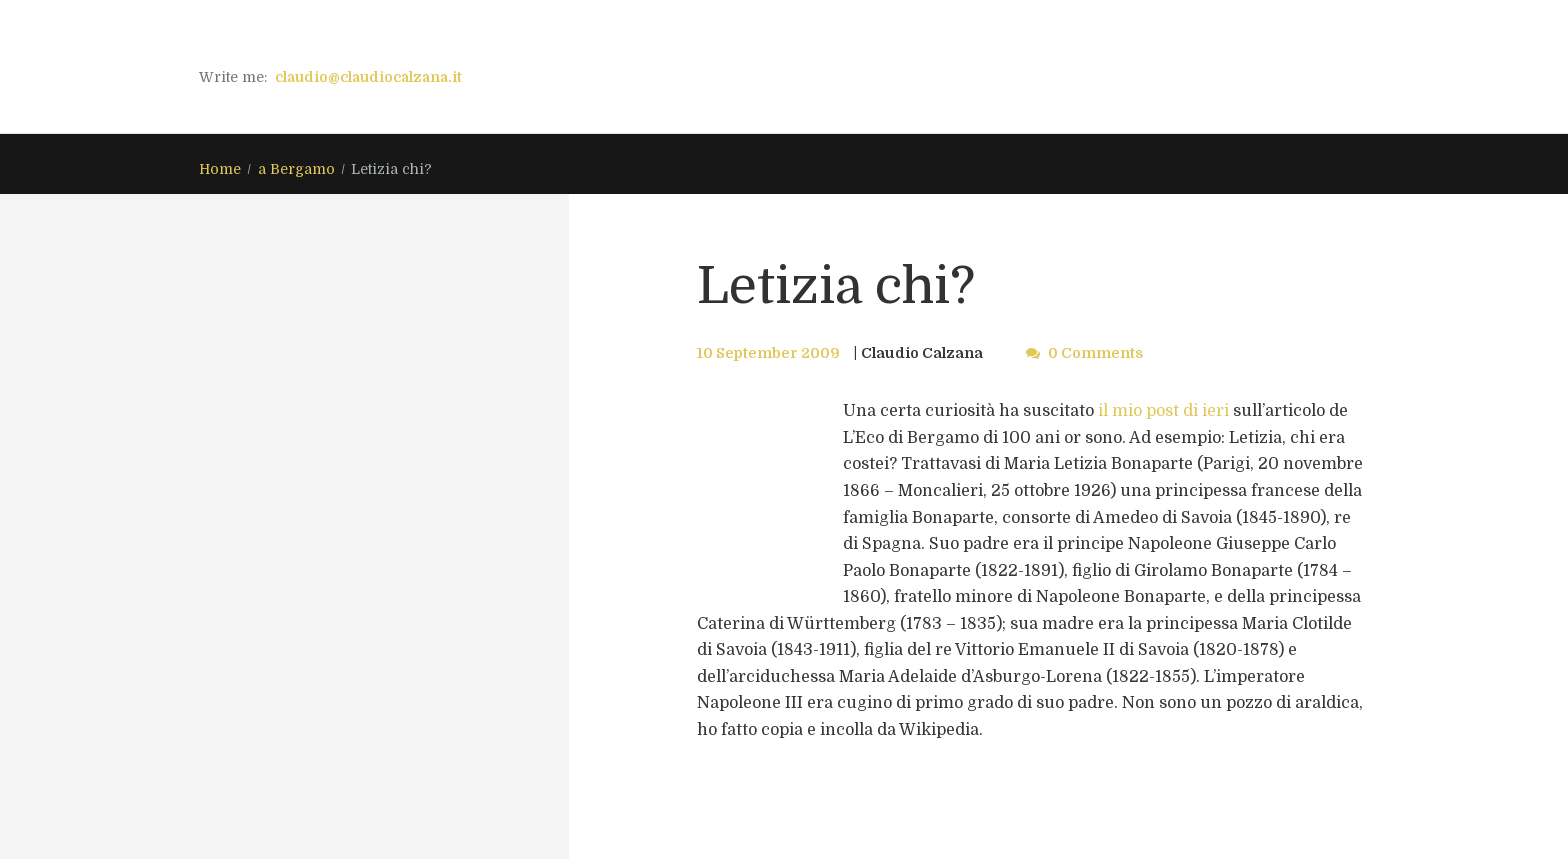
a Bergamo (296, 169)
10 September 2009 (768, 353)
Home (220, 169)
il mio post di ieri (1163, 411)
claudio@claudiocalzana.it (368, 77)
